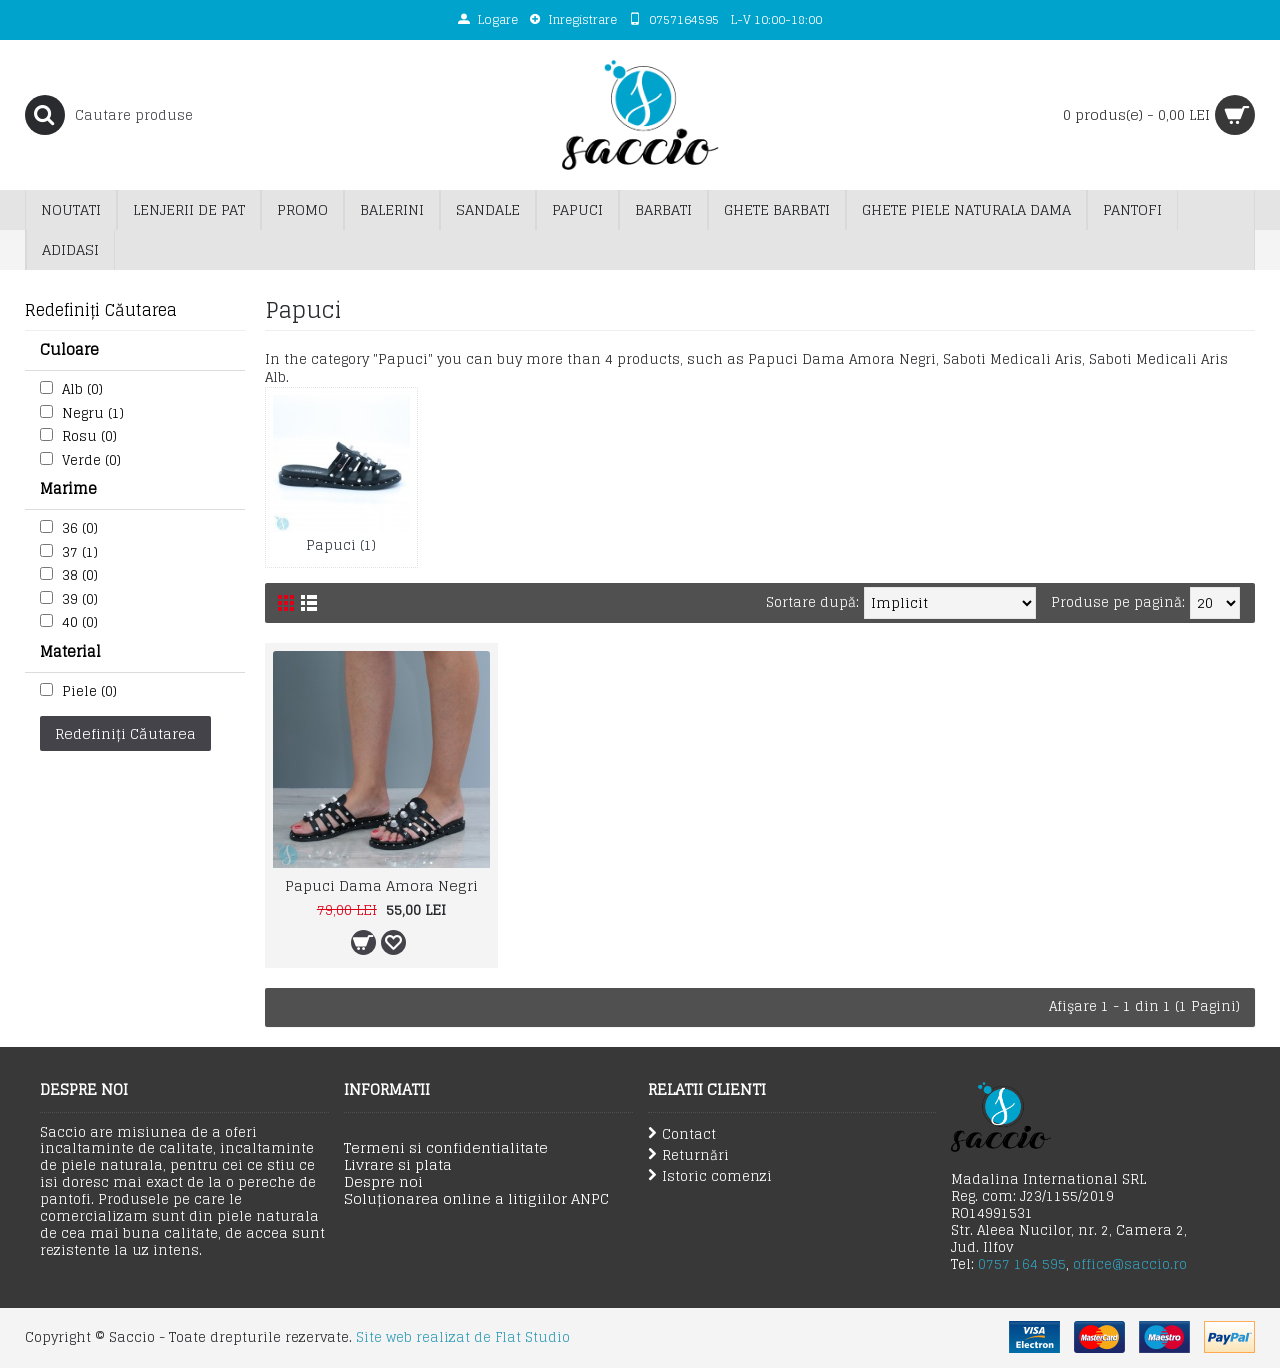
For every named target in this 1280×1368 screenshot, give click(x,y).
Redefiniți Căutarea (125, 733)
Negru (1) (93, 413)
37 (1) (80, 552)
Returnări (688, 1155)
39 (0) (80, 599)
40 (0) (80, 622)
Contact (682, 1134)
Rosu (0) (89, 436)
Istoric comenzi (710, 1176)
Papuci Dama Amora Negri (381, 885)
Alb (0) (82, 389)
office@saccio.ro (1130, 1264)
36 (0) (80, 528)
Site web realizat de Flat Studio (463, 1337)
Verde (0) (91, 460)
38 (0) (80, 575)
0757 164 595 (1022, 1264)
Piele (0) (89, 691)
